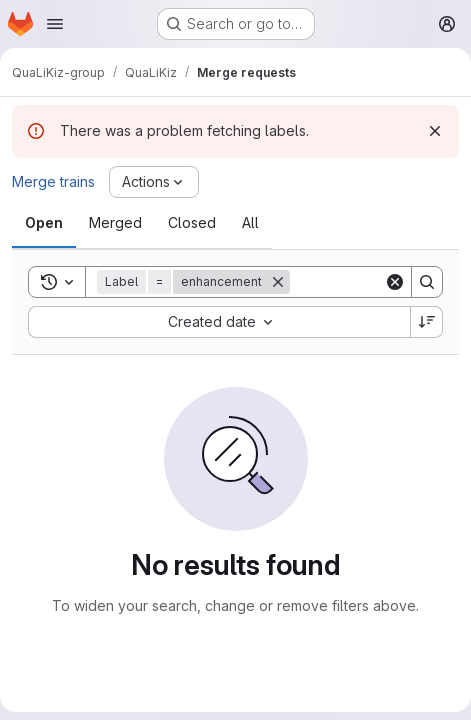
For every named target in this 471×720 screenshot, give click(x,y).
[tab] (44, 223)
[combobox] (219, 322)
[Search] (427, 282)
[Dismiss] (435, 131)
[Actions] (154, 182)
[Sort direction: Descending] (427, 322)
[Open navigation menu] (55, 24)
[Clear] (395, 282)
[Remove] (278, 282)
